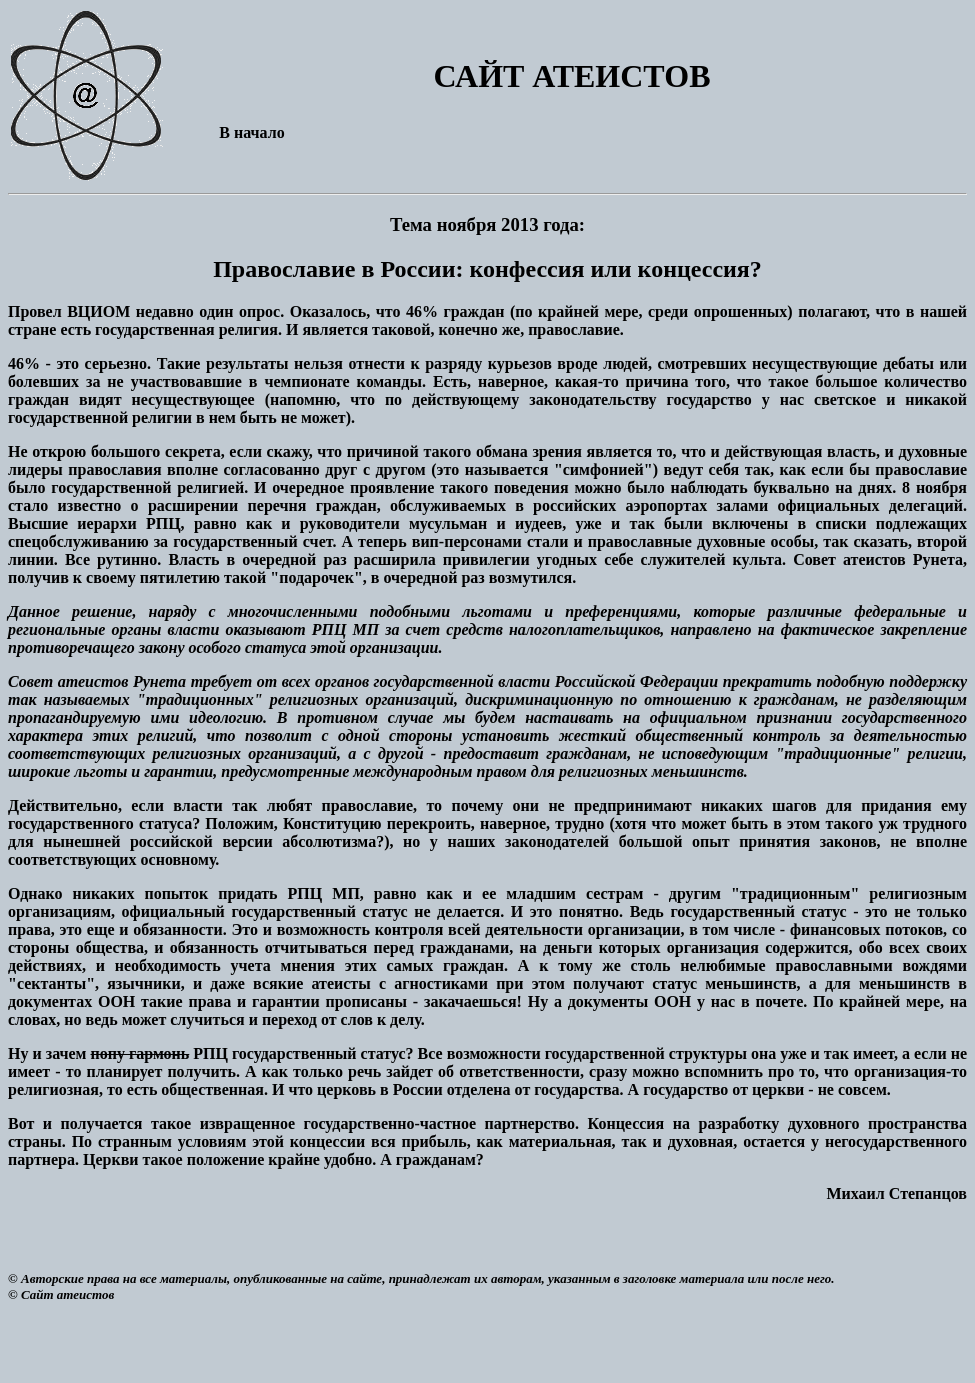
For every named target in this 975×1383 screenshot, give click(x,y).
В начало (251, 132)
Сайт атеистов (67, 1294)
